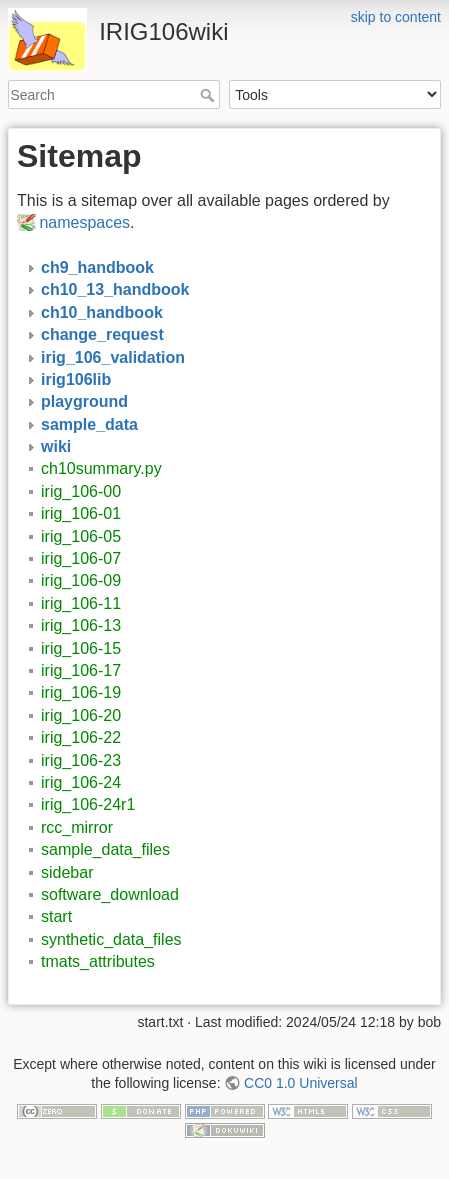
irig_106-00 (81, 491)
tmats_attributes (98, 961)
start (56, 916)
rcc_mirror (77, 827)
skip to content (396, 17)
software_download (110, 894)
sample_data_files (105, 849)
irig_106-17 (81, 670)
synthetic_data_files (111, 939)
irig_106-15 (81, 648)
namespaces (84, 222)
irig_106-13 (81, 625)
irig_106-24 (81, 782)
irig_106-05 (81, 536)
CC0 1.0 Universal (301, 1083)
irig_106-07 (81, 558)
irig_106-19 (81, 692)
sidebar (67, 872)
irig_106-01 (81, 513)
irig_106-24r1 (88, 804)
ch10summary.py (101, 468)
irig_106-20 (81, 715)
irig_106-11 (81, 603)
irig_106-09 (81, 580)
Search (209, 95)
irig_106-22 (81, 737)
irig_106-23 (81, 760)
